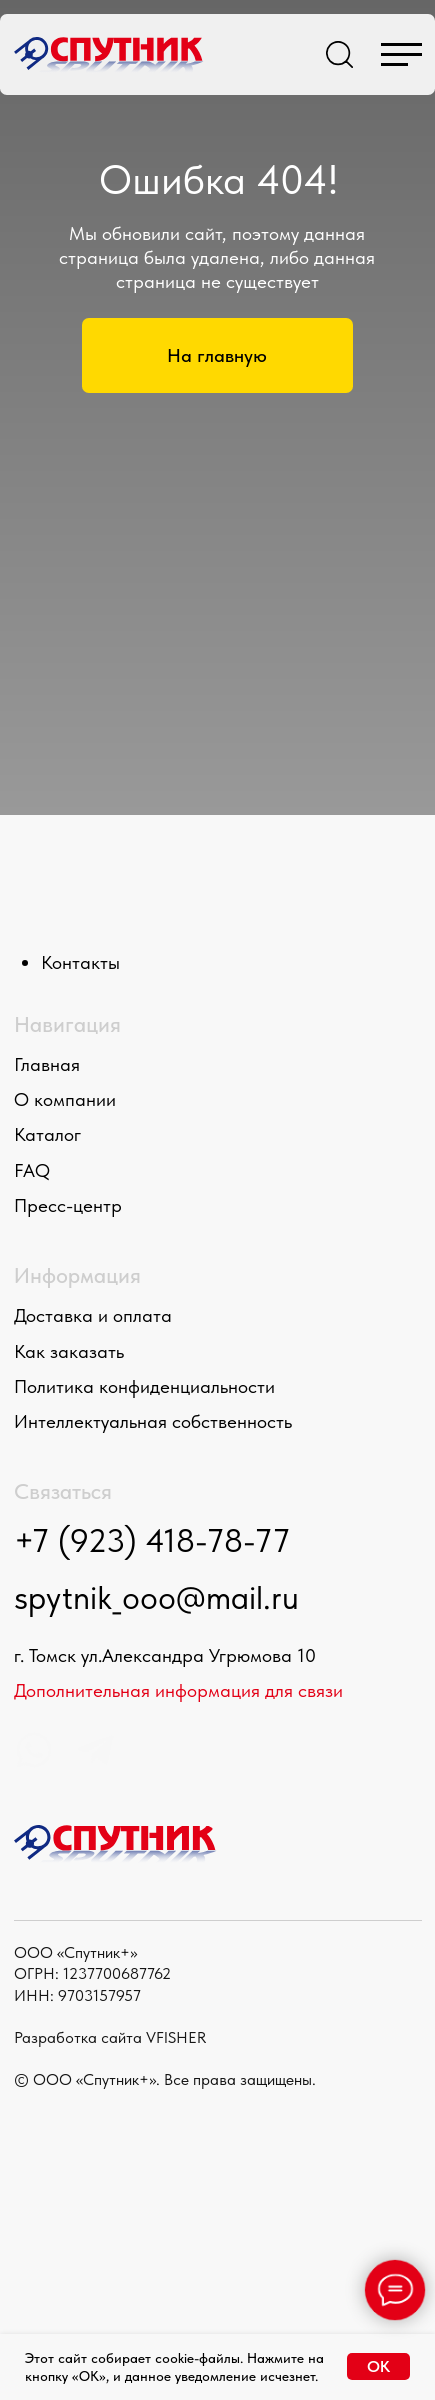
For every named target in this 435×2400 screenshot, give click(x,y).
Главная (47, 1064)
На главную (217, 355)
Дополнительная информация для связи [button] (178, 1690)
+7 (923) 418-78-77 (152, 1540)
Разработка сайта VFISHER (110, 2037)
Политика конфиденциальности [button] (144, 1386)
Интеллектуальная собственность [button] (153, 1421)
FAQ (32, 1170)
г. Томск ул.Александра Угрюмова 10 (165, 1655)
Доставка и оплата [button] (93, 1315)
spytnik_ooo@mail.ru (156, 1597)
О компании (65, 1099)
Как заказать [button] (69, 1351)
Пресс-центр (68, 1205)
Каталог (47, 1134)
